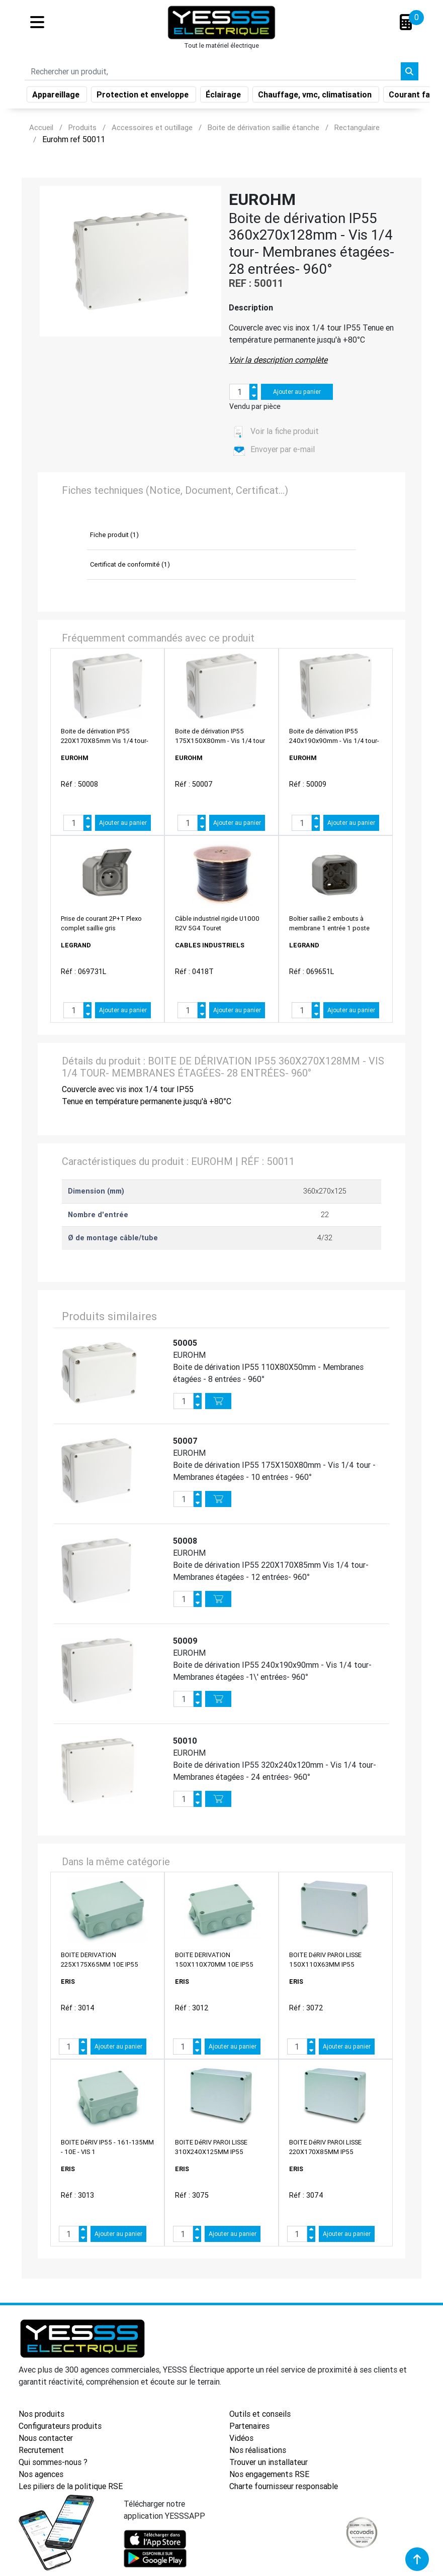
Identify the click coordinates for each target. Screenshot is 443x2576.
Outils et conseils (260, 2414)
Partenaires (249, 2426)
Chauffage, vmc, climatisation (316, 96)
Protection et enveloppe (144, 96)
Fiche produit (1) (114, 534)
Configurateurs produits (60, 2426)
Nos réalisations (257, 2450)
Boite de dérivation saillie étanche (263, 127)
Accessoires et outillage (152, 127)
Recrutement (41, 2450)
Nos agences (41, 2474)
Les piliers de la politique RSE (71, 2486)
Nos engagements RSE (269, 2474)
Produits (82, 127)
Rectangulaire (357, 127)
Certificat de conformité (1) (130, 564)
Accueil (41, 127)
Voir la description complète (278, 360)
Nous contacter (46, 2438)
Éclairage (224, 96)
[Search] (213, 73)
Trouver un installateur (268, 2462)
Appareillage (56, 96)
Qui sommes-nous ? (53, 2462)
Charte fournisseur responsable (283, 2486)
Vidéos (241, 2438)
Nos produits (41, 2414)
